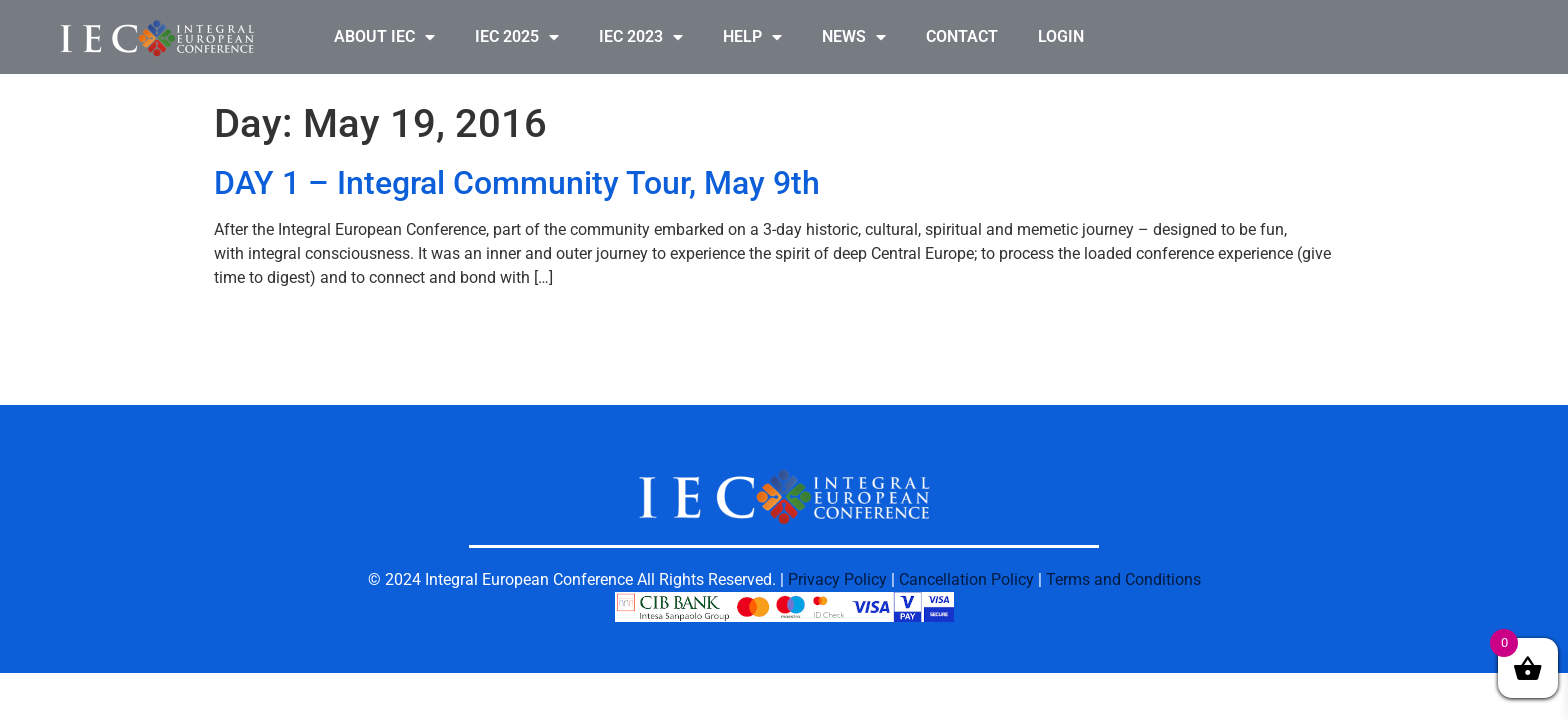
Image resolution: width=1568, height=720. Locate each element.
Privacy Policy (837, 579)
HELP (752, 37)
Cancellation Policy (966, 579)
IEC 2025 (517, 37)
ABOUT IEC (384, 37)
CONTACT (962, 36)
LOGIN (1061, 36)
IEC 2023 (641, 37)
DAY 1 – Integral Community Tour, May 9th (517, 183)
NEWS (854, 37)
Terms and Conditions (1123, 579)
